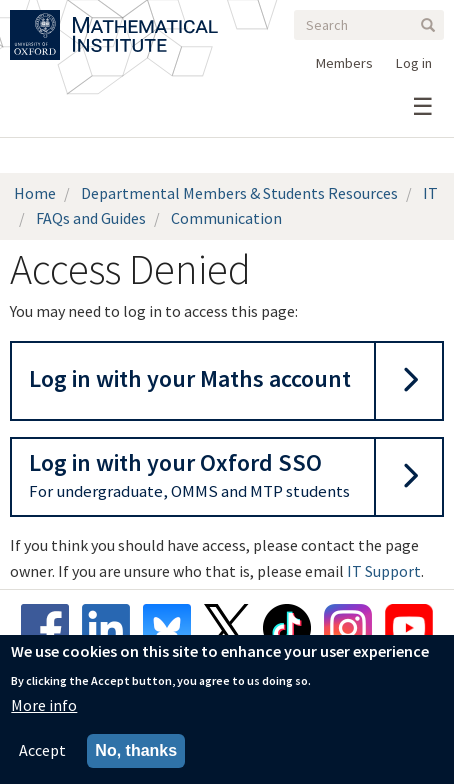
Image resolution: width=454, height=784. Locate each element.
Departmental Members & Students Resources (239, 193)
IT (430, 193)
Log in (414, 63)
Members (344, 63)
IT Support (384, 571)
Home (35, 193)
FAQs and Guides (91, 218)
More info (44, 706)
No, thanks (136, 752)
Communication (226, 218)
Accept (42, 752)
